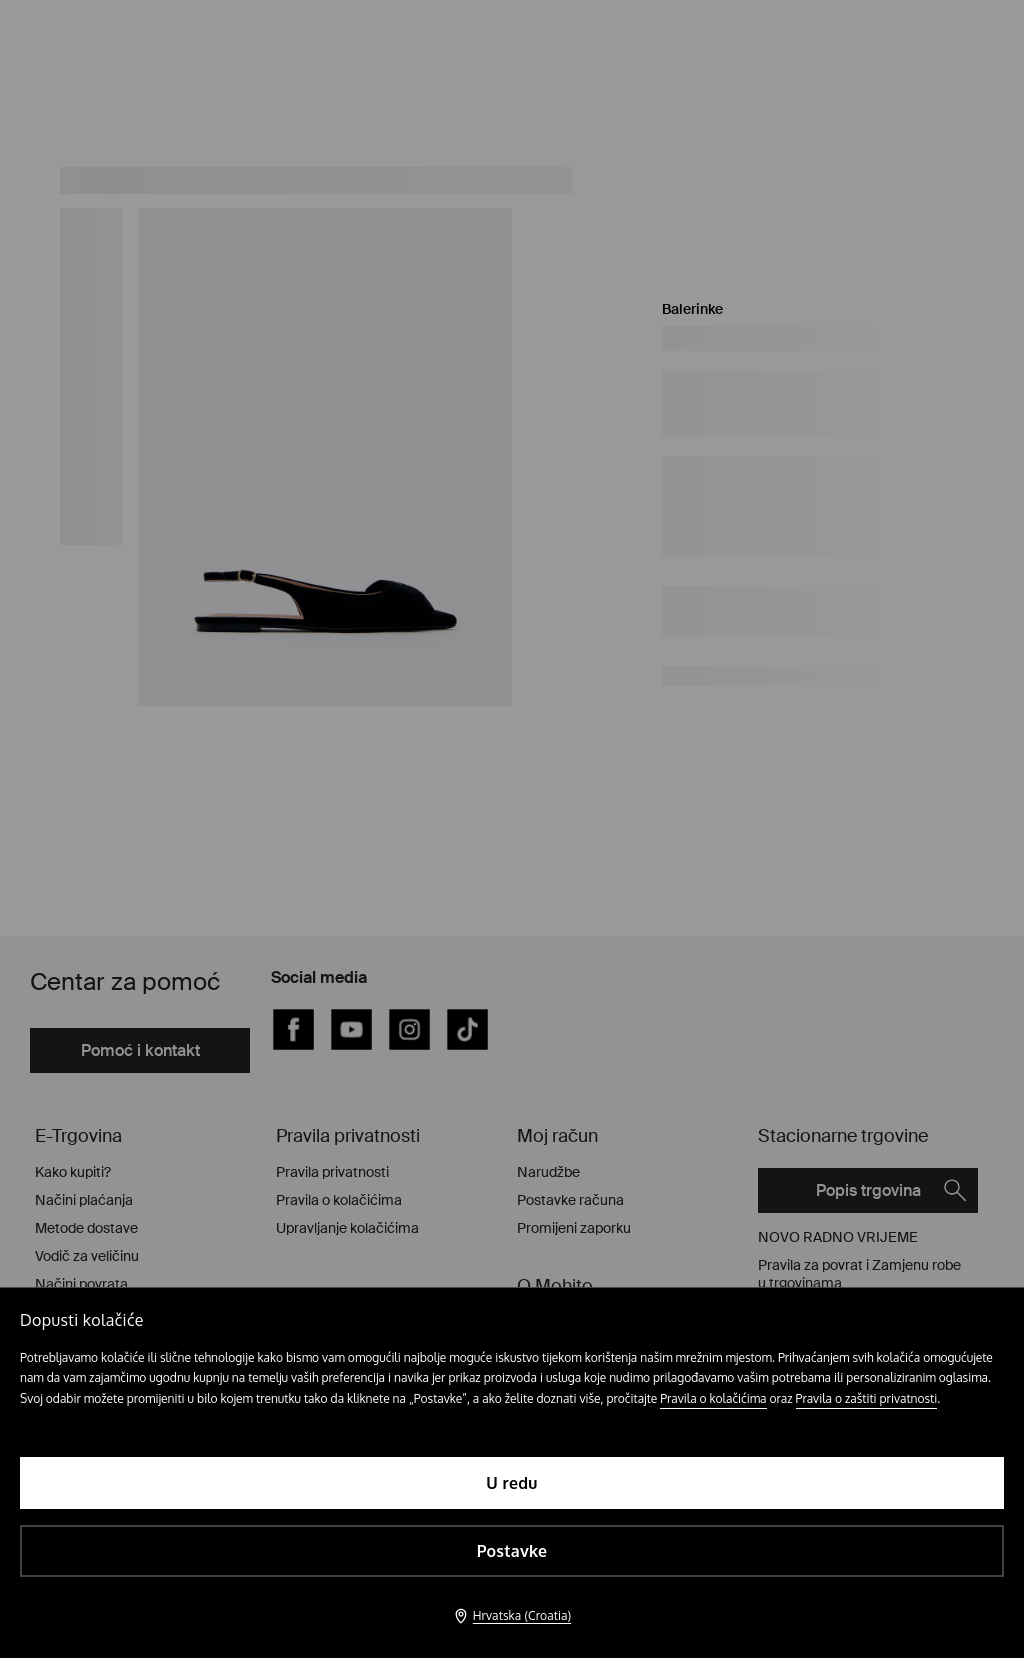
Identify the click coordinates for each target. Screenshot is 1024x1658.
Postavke (512, 1551)
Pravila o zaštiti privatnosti (867, 1398)
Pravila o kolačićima (713, 1398)
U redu (511, 1483)
